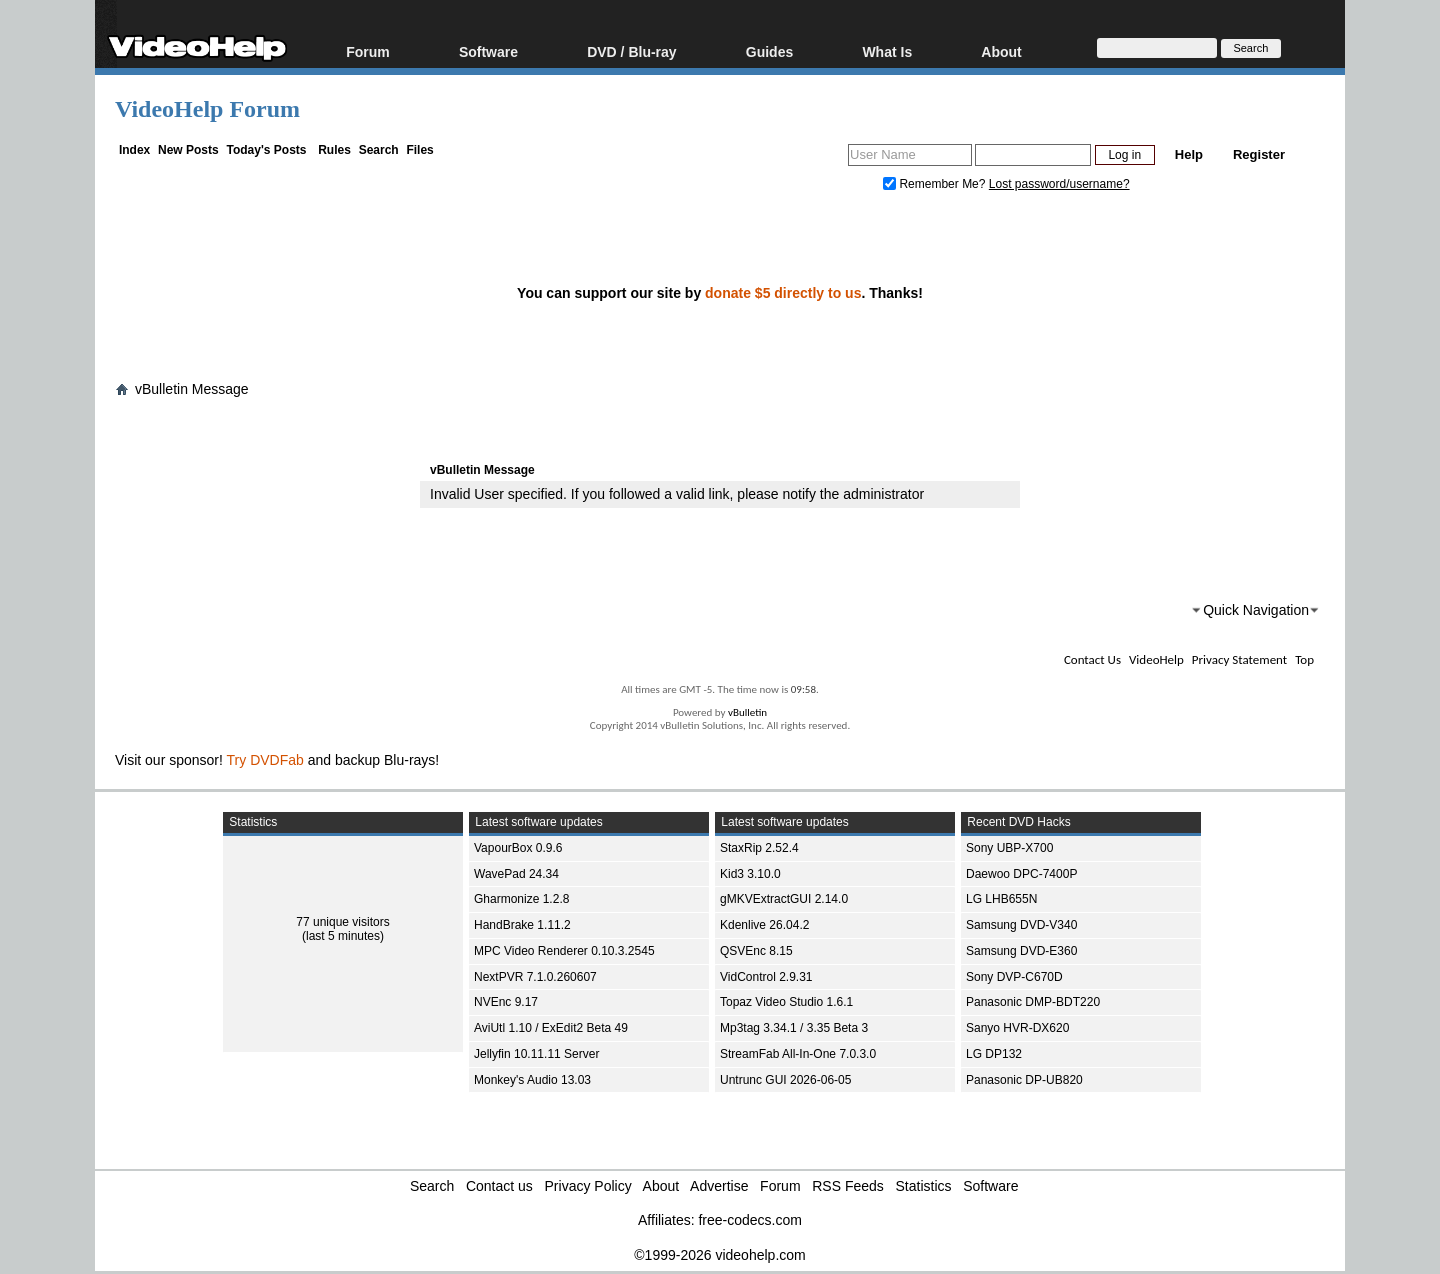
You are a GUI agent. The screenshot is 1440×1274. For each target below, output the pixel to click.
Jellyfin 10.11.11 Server (536, 1054)
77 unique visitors (342, 922)
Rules (334, 150)
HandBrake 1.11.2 (522, 925)
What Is (887, 51)
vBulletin (747, 712)
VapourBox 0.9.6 (518, 848)
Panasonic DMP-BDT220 (1033, 1002)
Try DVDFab (265, 760)
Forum (368, 51)
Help (1189, 154)
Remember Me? (936, 184)
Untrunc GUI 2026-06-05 (785, 1080)
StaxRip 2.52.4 (759, 848)
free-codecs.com (749, 1220)
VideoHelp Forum (207, 109)
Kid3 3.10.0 (750, 874)
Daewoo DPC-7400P (1021, 874)
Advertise (719, 1186)
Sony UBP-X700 (1009, 848)
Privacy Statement (1239, 659)
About (1001, 51)
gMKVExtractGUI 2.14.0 (784, 899)
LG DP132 (994, 1054)
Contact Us (1092, 659)
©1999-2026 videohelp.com (719, 1255)
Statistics (924, 1186)
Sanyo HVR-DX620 (1017, 1028)
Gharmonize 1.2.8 (521, 899)
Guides (769, 51)
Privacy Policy (588, 1186)
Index (134, 150)
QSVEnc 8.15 (756, 951)
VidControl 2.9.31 (766, 977)
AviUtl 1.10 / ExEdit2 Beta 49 (551, 1028)
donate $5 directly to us (783, 293)
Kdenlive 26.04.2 (764, 925)
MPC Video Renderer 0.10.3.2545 (564, 951)
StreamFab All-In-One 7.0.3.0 (798, 1054)
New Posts (188, 150)
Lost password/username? (1059, 184)
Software (488, 51)
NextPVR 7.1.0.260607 (535, 977)
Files (419, 150)
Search (379, 150)
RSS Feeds (848, 1186)
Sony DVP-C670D (1014, 977)
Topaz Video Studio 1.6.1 (786, 1002)
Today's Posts (266, 150)
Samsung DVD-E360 (1021, 951)
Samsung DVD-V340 (1021, 925)
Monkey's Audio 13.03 (532, 1080)
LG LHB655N (1001, 899)
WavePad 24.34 (516, 874)
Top (1304, 659)
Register (1259, 154)
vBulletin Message (192, 389)
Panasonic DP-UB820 (1024, 1080)
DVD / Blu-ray (631, 51)
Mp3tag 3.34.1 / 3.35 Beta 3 (794, 1028)
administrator (883, 494)
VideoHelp (1156, 659)
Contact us (499, 1186)
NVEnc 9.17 (506, 1002)
